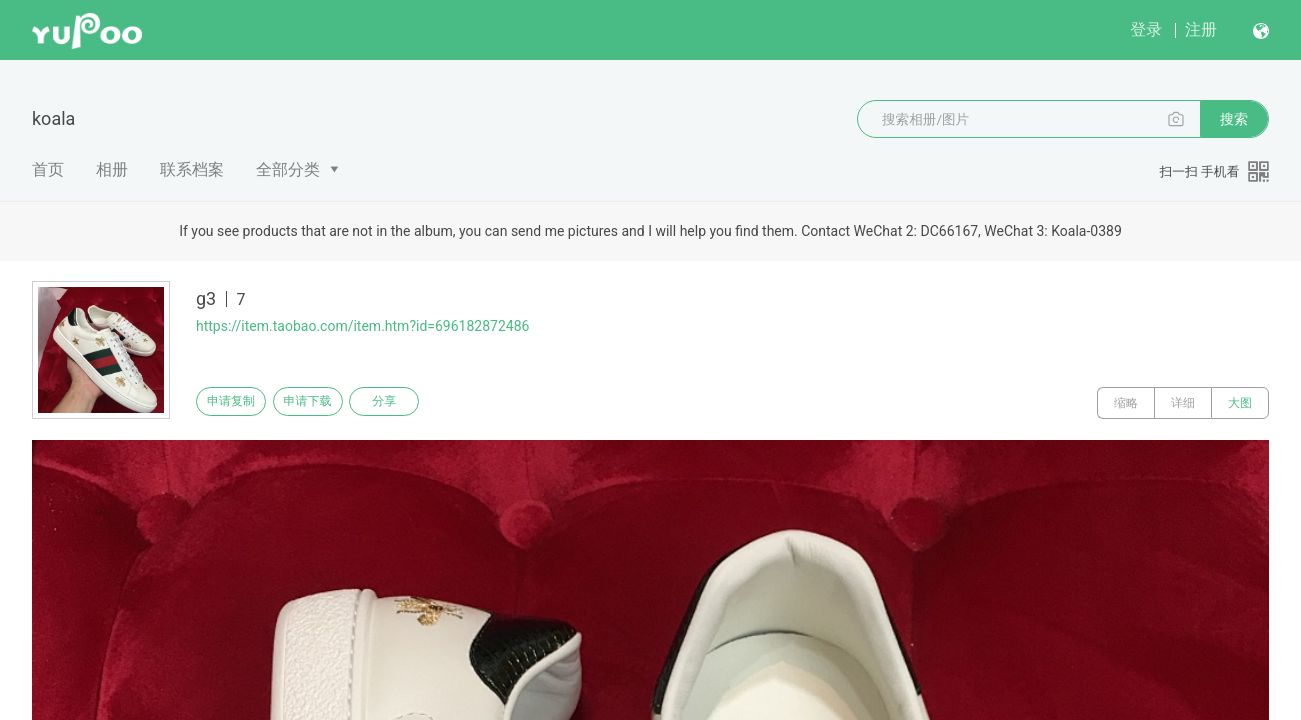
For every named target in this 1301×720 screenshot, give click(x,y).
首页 (48, 169)
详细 (1183, 403)
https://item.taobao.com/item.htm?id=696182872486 (362, 326)
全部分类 (288, 169)
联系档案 (192, 169)
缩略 (1126, 403)
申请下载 (328, 403)
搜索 (1234, 119)
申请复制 (238, 403)
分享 (418, 403)
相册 (112, 169)
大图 (1240, 403)
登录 (1146, 29)
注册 (1201, 29)
